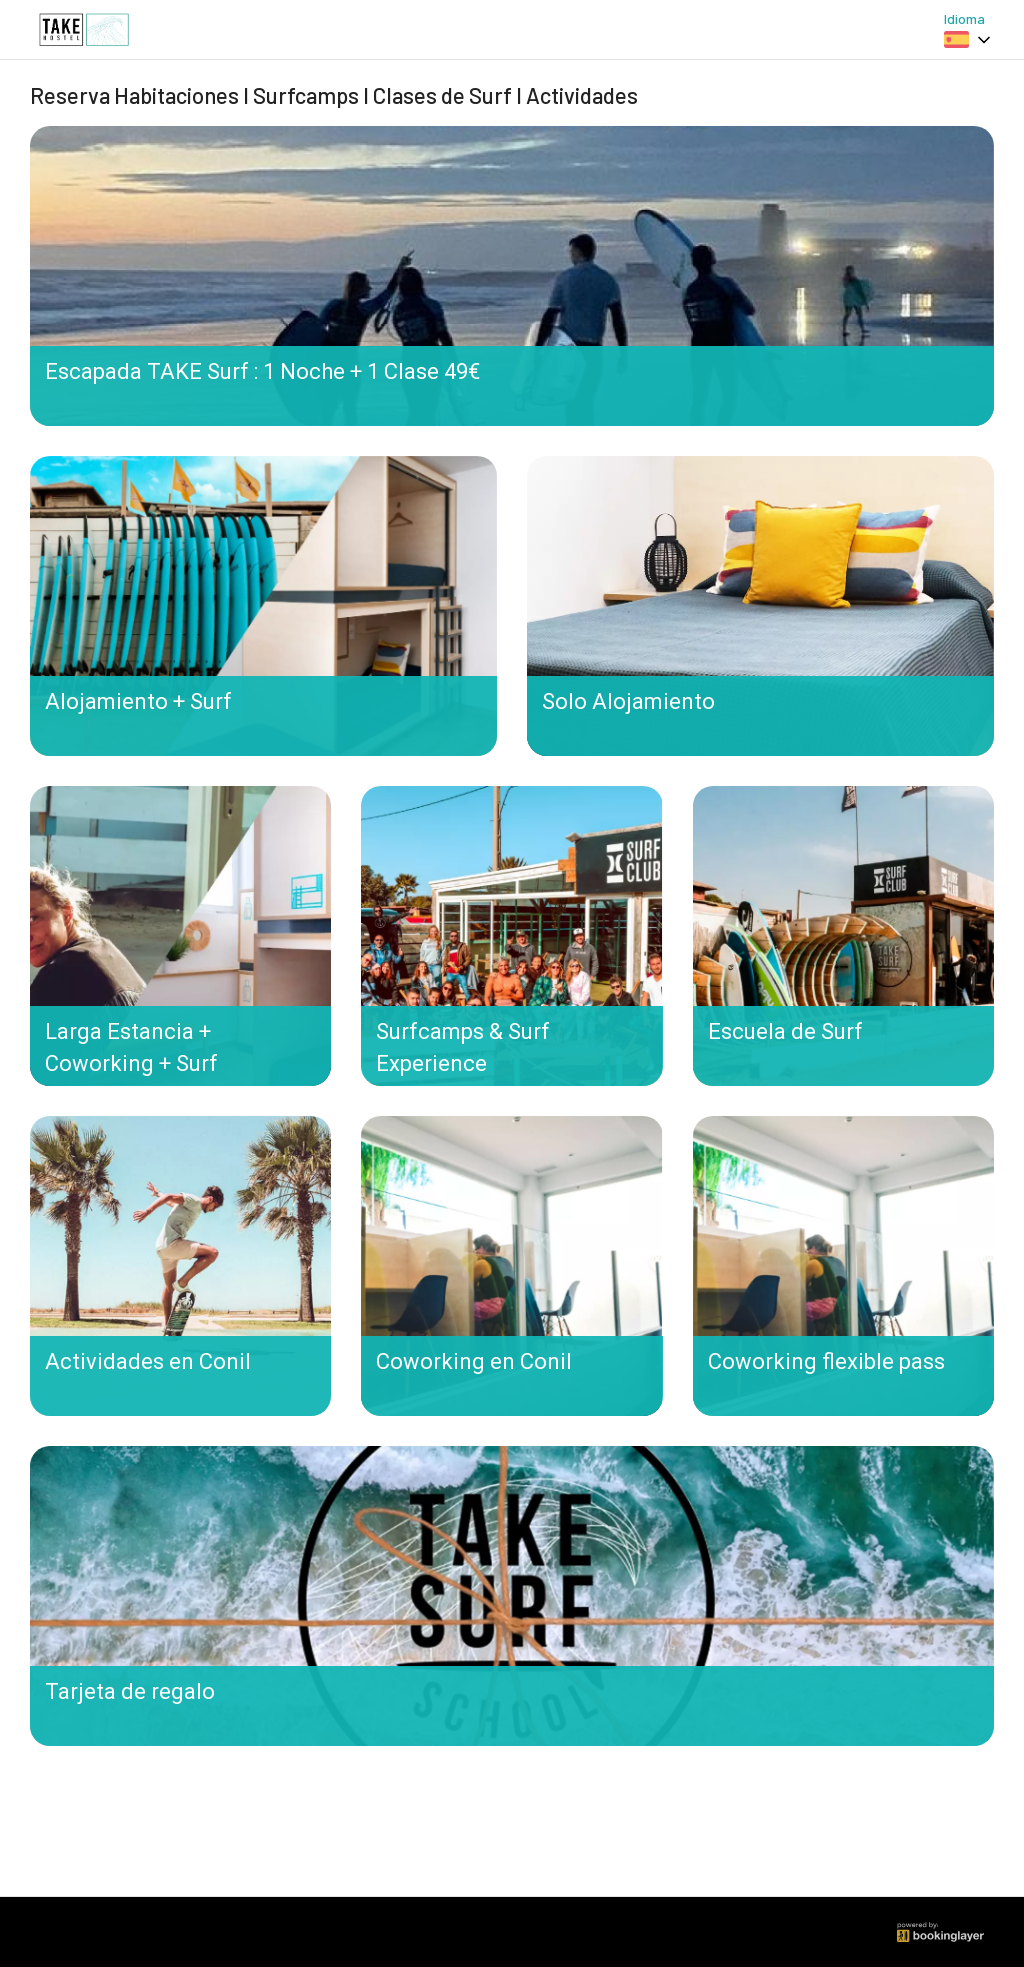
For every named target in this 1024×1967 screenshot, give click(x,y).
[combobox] (969, 40)
